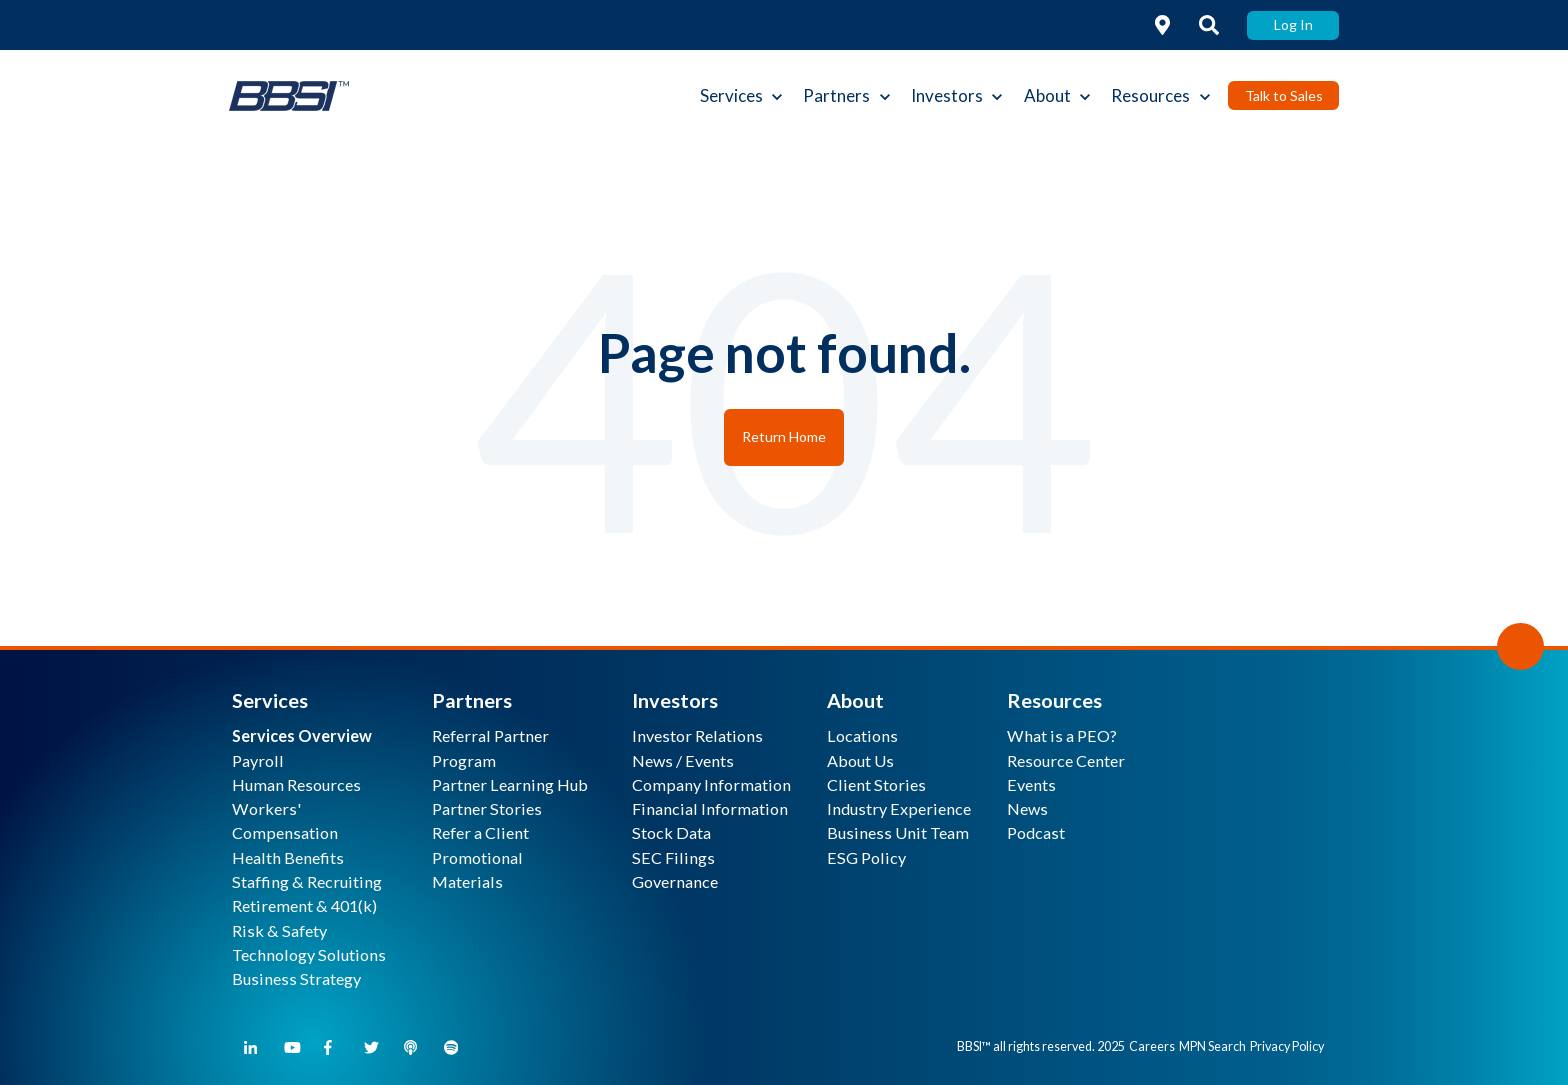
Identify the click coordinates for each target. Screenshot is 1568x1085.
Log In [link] (1293, 24)
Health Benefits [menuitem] (288, 857)
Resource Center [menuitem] (1066, 760)
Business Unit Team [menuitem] (898, 832)
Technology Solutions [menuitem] (309, 954)
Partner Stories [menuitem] (487, 808)
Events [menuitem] (1031, 784)
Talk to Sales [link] (1284, 95)
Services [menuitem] (270, 700)
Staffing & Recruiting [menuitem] (307, 881)
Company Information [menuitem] (711, 784)
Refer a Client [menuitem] (480, 832)
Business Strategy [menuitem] (296, 978)
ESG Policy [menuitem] (866, 857)
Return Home (784, 436)
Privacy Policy (1287, 1046)
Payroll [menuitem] (258, 760)
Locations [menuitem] (862, 735)
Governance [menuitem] (675, 881)
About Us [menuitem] (860, 760)
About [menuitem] (855, 700)
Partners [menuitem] (472, 700)
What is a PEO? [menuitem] (1062, 735)
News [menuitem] (1027, 808)
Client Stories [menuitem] (876, 784)
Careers (1152, 1046)
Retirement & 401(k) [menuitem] (304, 905)
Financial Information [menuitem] (710, 808)
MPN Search (1212, 1046)
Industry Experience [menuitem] (899, 808)
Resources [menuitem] (1054, 700)
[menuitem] (302, 735)
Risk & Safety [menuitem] (279, 930)
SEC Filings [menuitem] (673, 857)
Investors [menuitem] (675, 700)
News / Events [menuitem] (683, 760)
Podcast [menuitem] (1036, 832)
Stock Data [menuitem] (671, 832)
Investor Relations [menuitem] (697, 735)
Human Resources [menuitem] (296, 784)
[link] (1163, 25)
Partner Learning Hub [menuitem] (510, 784)
